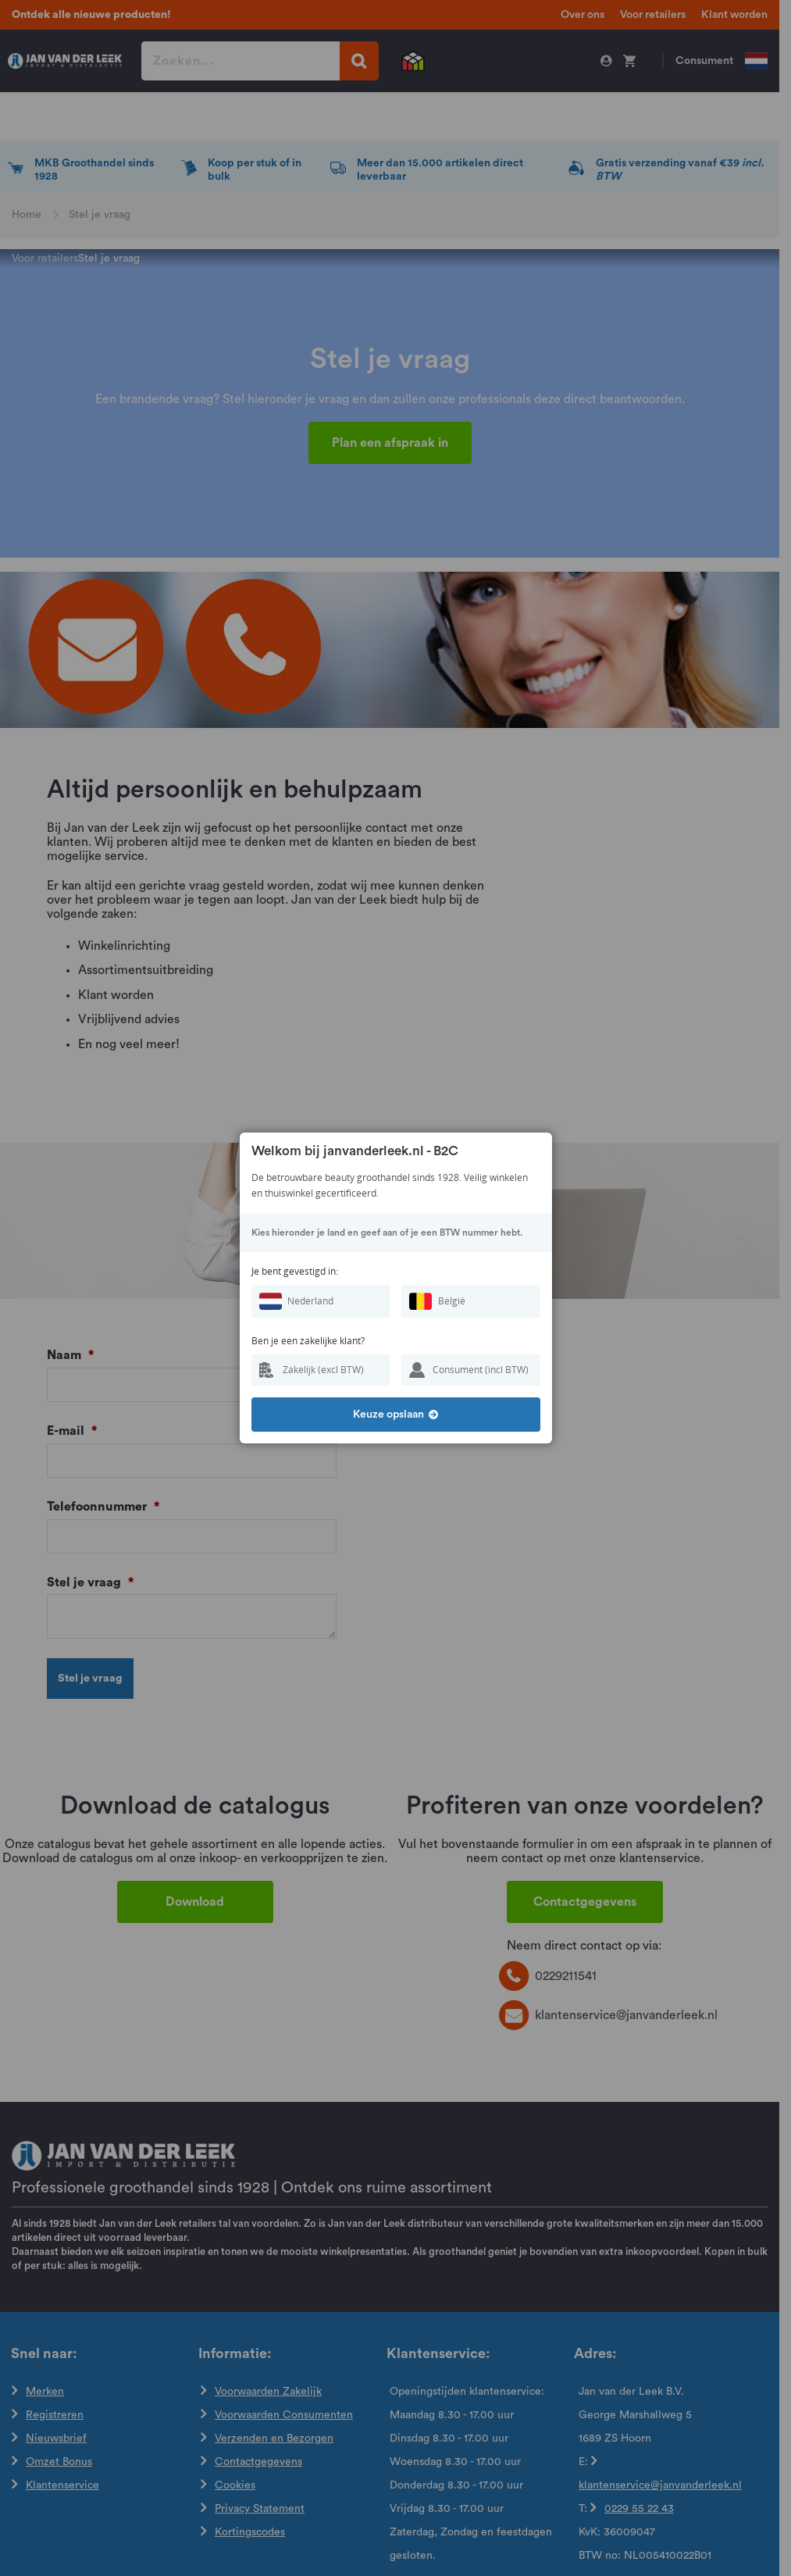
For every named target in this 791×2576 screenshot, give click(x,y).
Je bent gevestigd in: (294, 1271)
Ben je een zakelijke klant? (308, 1340)
